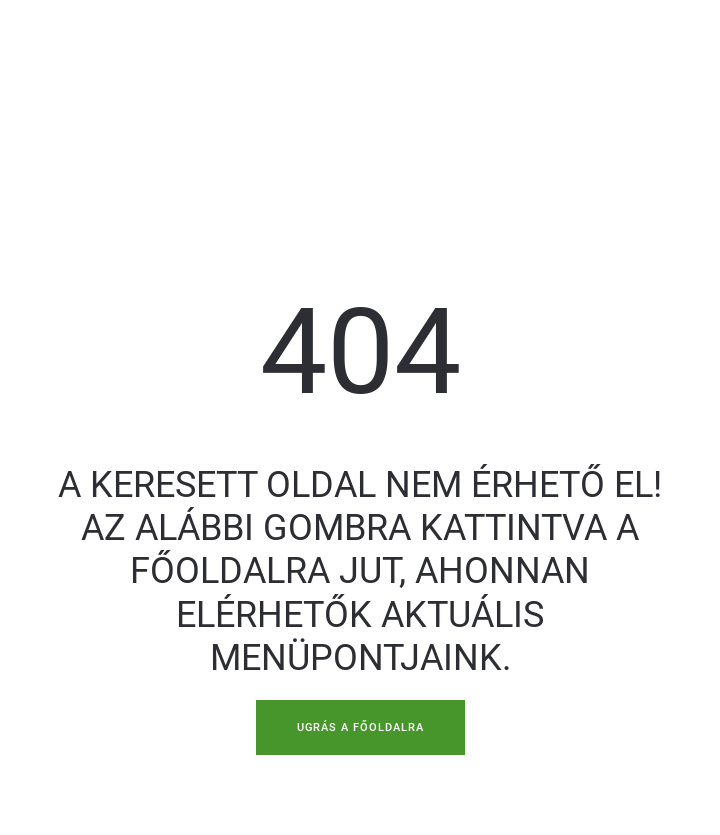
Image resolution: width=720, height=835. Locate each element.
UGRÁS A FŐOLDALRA (358, 727)
